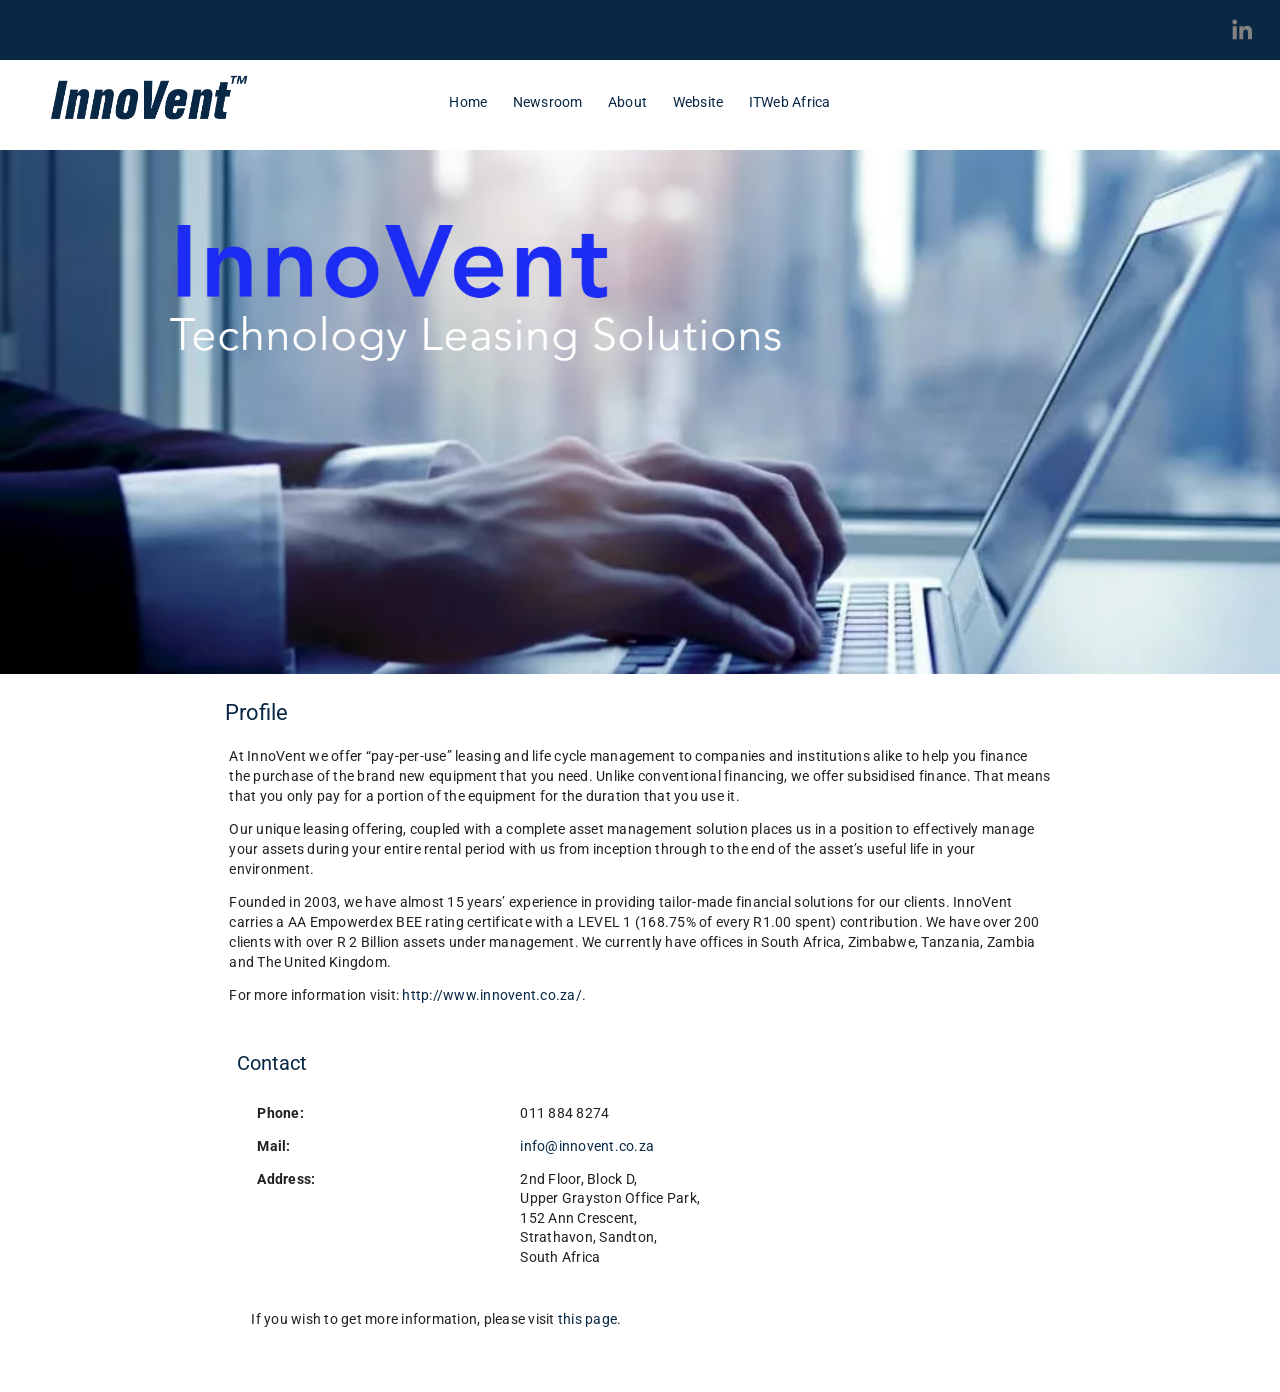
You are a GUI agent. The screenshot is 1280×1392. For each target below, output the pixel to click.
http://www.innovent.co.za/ (492, 995)
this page (587, 1319)
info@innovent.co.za (587, 1146)
